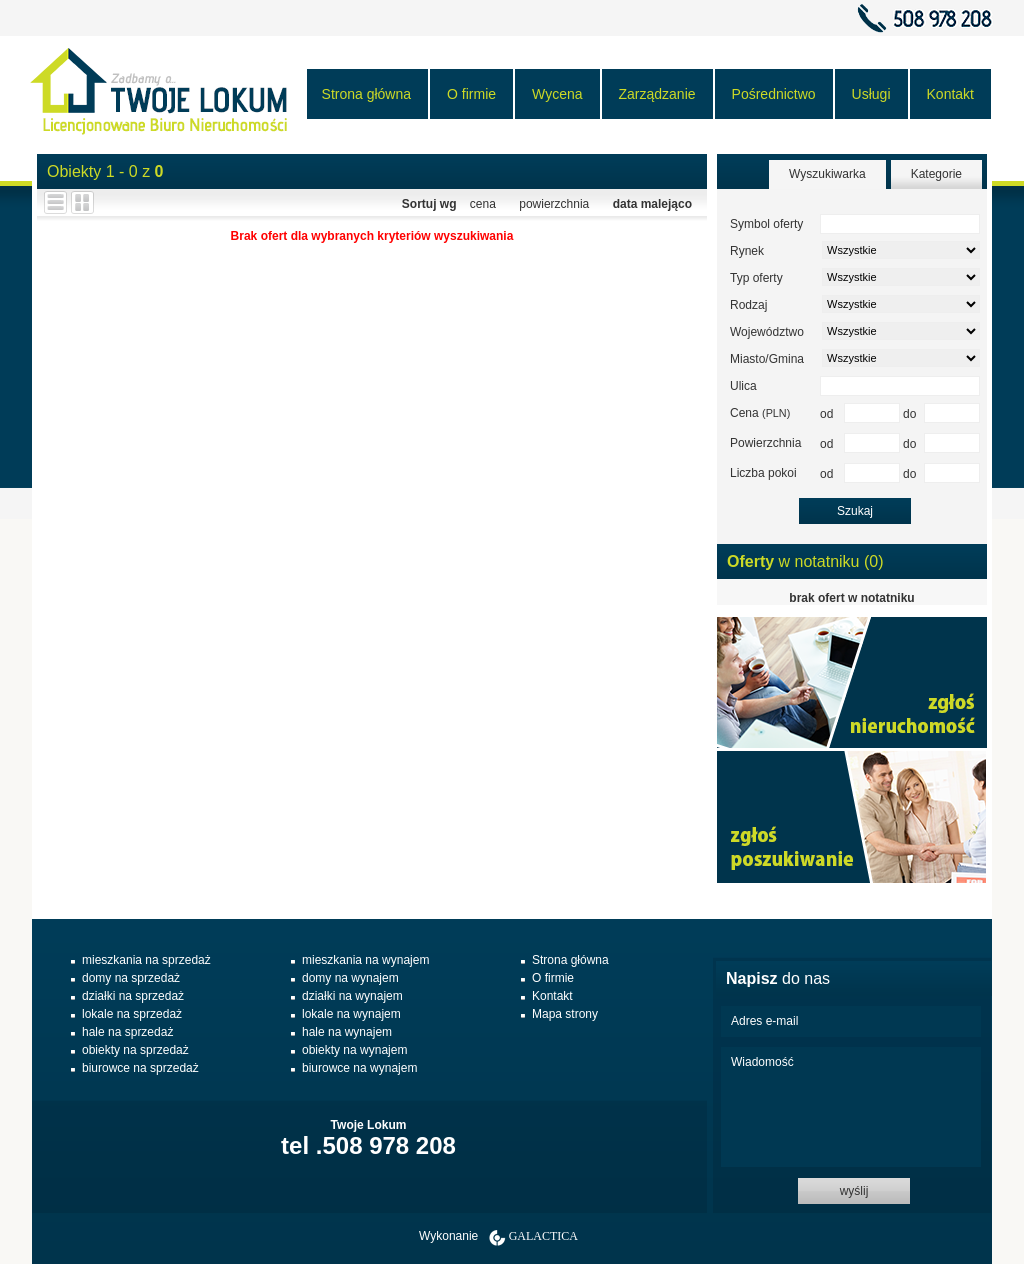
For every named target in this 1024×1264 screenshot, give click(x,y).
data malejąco (652, 204)
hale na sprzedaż (127, 1032)
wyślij (854, 1191)
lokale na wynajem (351, 1014)
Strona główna (367, 94)
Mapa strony (565, 1014)
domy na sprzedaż (131, 978)
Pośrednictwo (774, 94)
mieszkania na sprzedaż (146, 960)
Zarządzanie (657, 94)
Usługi (871, 94)
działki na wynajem (352, 996)
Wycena (557, 94)
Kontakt (950, 94)
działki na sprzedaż (133, 996)
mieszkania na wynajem (365, 960)
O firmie (471, 94)
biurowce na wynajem (359, 1068)
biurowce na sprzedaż (140, 1068)
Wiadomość (851, 1107)
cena (483, 204)
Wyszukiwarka (827, 174)
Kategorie (936, 174)
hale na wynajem (347, 1032)
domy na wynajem (350, 978)
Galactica (543, 1236)
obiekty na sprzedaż (135, 1050)
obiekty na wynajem (354, 1050)
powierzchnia (554, 204)
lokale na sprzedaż (132, 1014)
